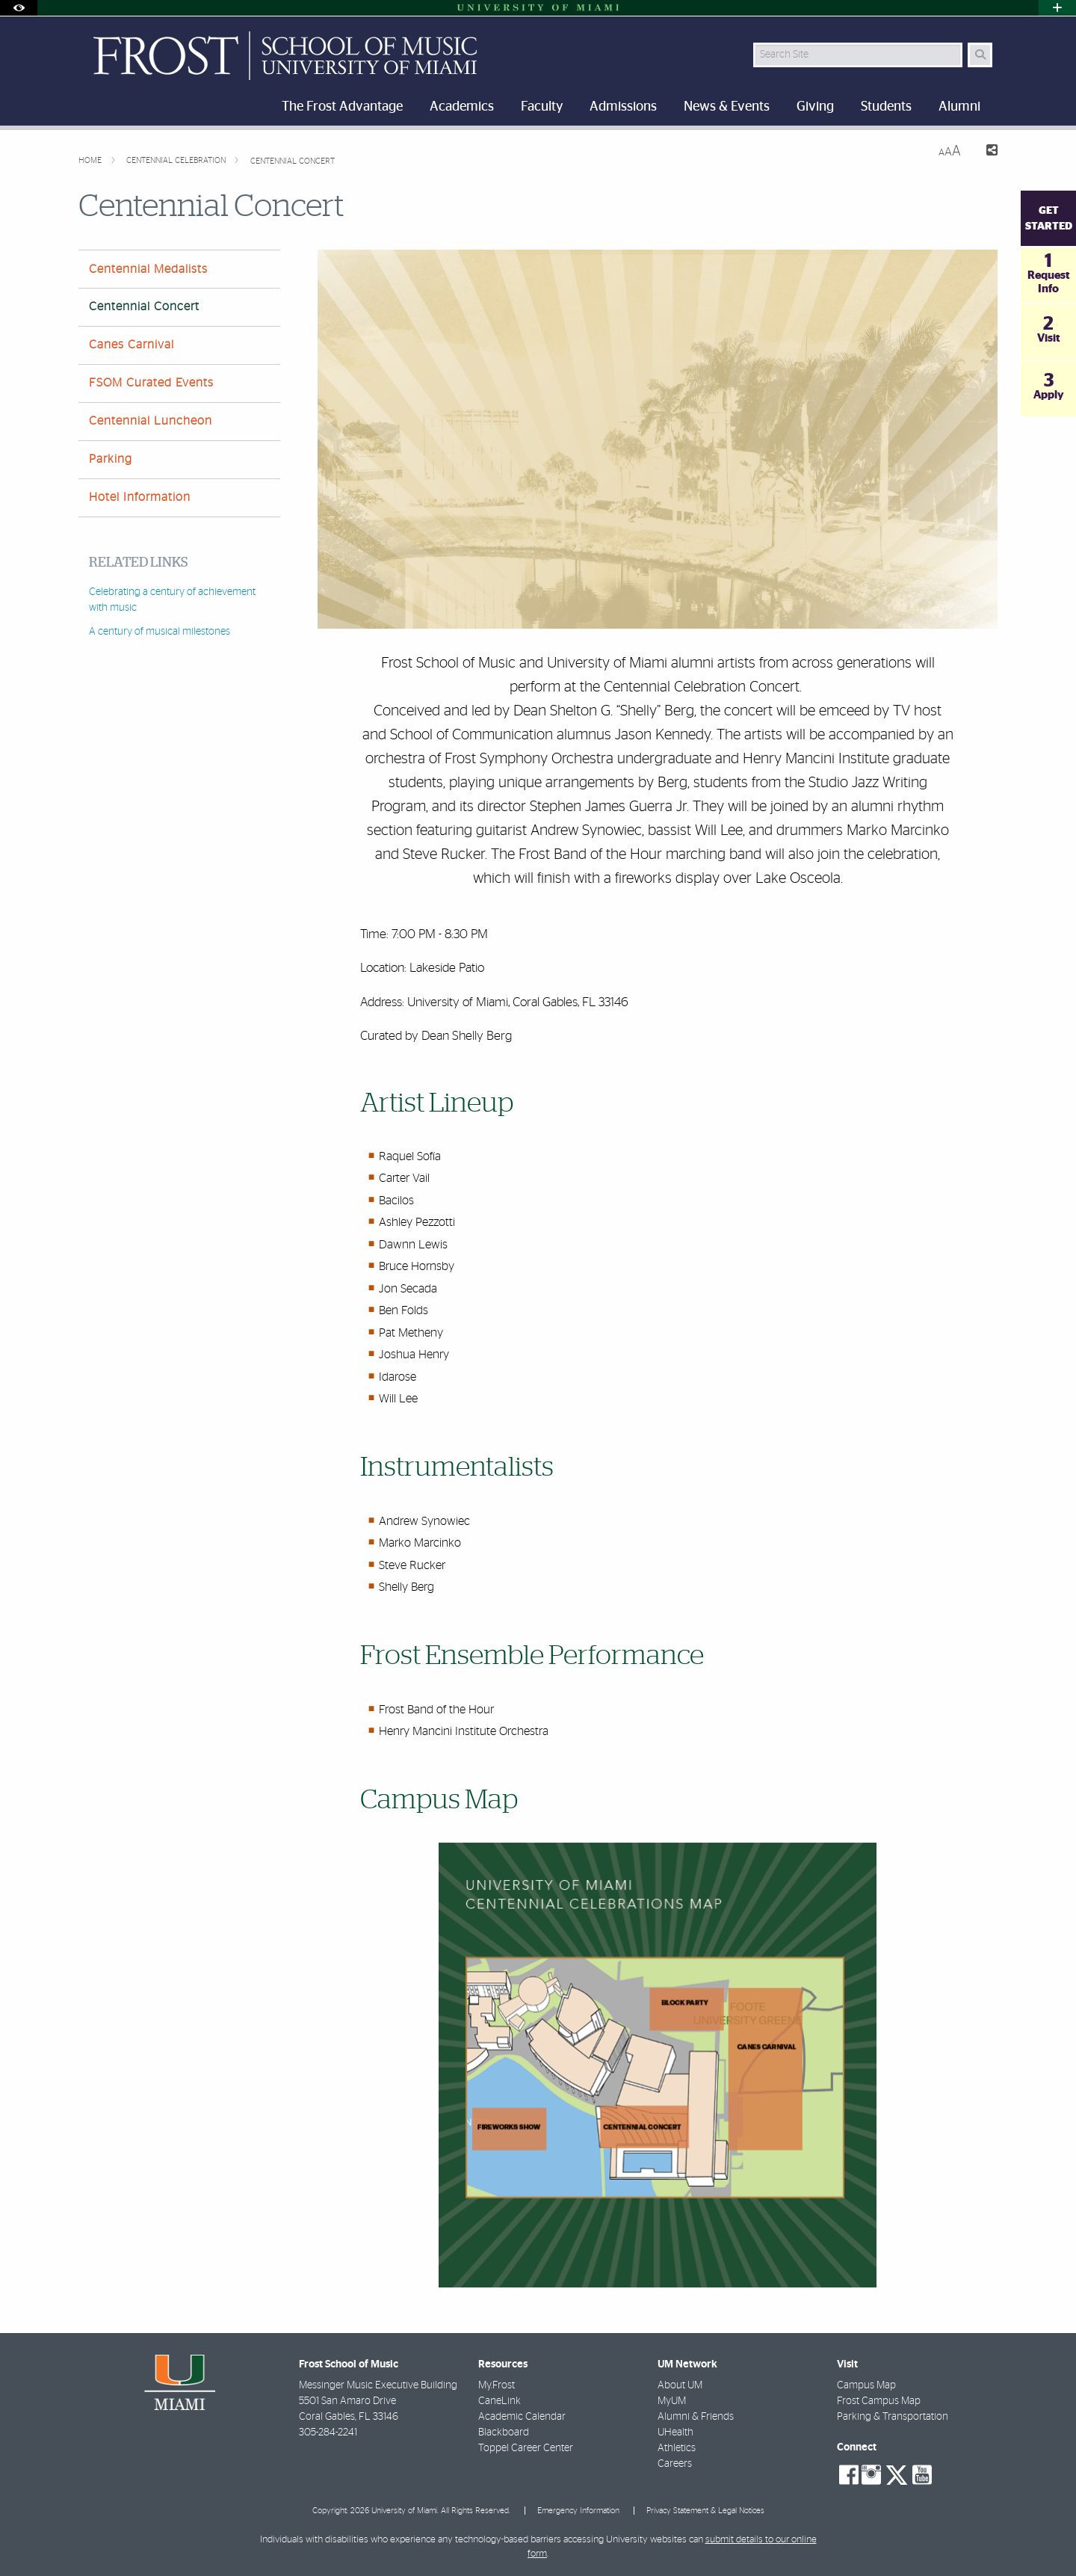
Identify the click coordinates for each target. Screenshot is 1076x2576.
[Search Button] (980, 55)
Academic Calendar (522, 2417)
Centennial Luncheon (150, 421)
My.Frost (496, 2385)
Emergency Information (578, 2510)
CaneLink (499, 2401)
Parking (110, 459)
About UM (680, 2385)
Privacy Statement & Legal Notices (705, 2510)
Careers (675, 2464)
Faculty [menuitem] (542, 107)
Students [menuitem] (886, 107)
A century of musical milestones (159, 631)
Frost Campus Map (879, 2401)
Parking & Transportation (892, 2417)
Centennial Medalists (148, 269)
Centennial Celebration (177, 160)
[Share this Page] (985, 152)
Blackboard (503, 2432)
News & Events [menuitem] (727, 107)
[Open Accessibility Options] (18, 8)
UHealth (675, 2432)
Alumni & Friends (696, 2417)
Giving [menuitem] (815, 107)
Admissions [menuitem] (623, 107)
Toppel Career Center (525, 2448)
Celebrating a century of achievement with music (172, 600)
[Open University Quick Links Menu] (1057, 8)
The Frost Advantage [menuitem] (342, 107)
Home (91, 160)
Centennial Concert (292, 161)
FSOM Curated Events (151, 383)
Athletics (677, 2448)
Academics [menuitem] (462, 107)
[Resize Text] (950, 151)
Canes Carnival (131, 345)
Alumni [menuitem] (959, 107)
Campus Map (866, 2385)
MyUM (672, 2401)
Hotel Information (140, 497)
